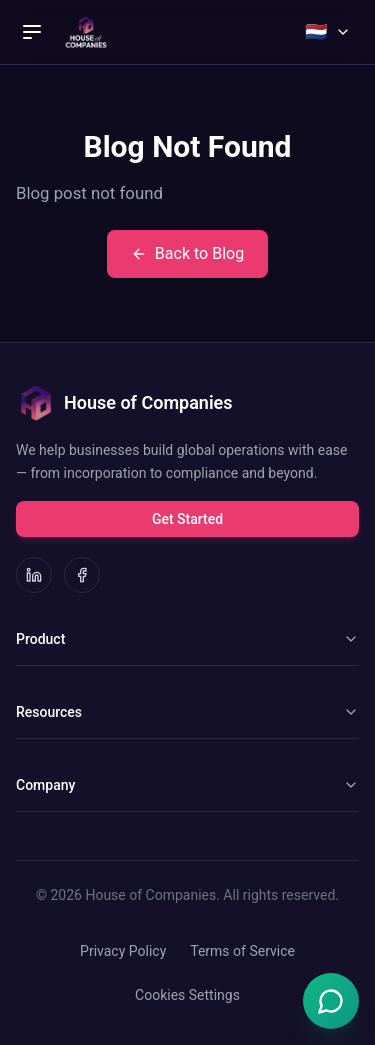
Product (187, 639)
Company (187, 785)
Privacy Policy (123, 951)
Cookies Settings (187, 995)
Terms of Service (242, 951)
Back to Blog (187, 253)
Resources (187, 712)
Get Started (187, 519)
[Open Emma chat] (331, 1001)
